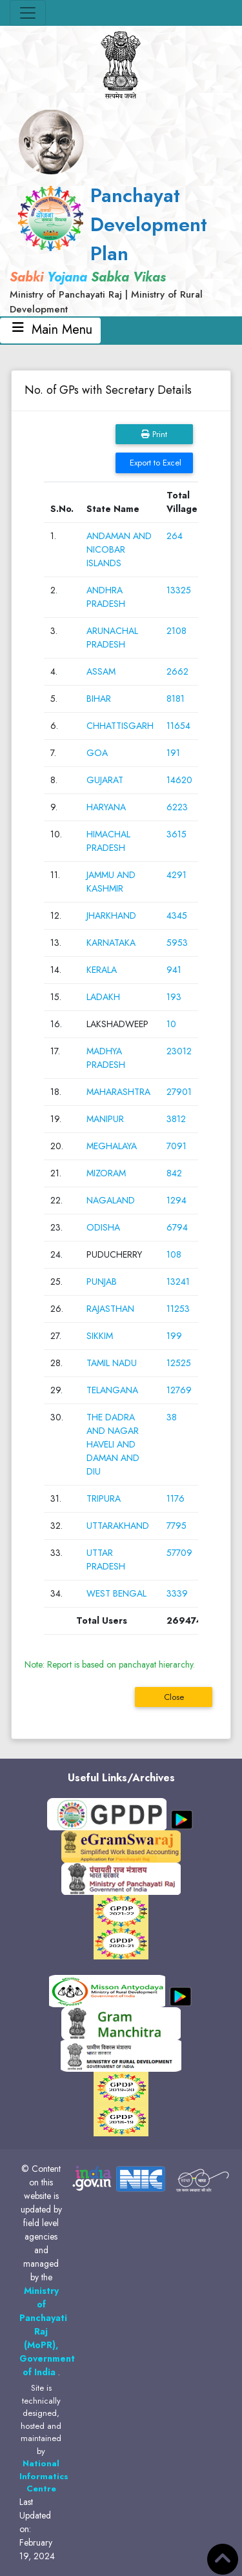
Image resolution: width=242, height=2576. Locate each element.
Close (174, 1697)
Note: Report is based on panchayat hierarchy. (110, 1664)
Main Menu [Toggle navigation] (50, 330)
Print (154, 434)
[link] (121, 248)
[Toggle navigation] (28, 13)
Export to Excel (154, 462)
